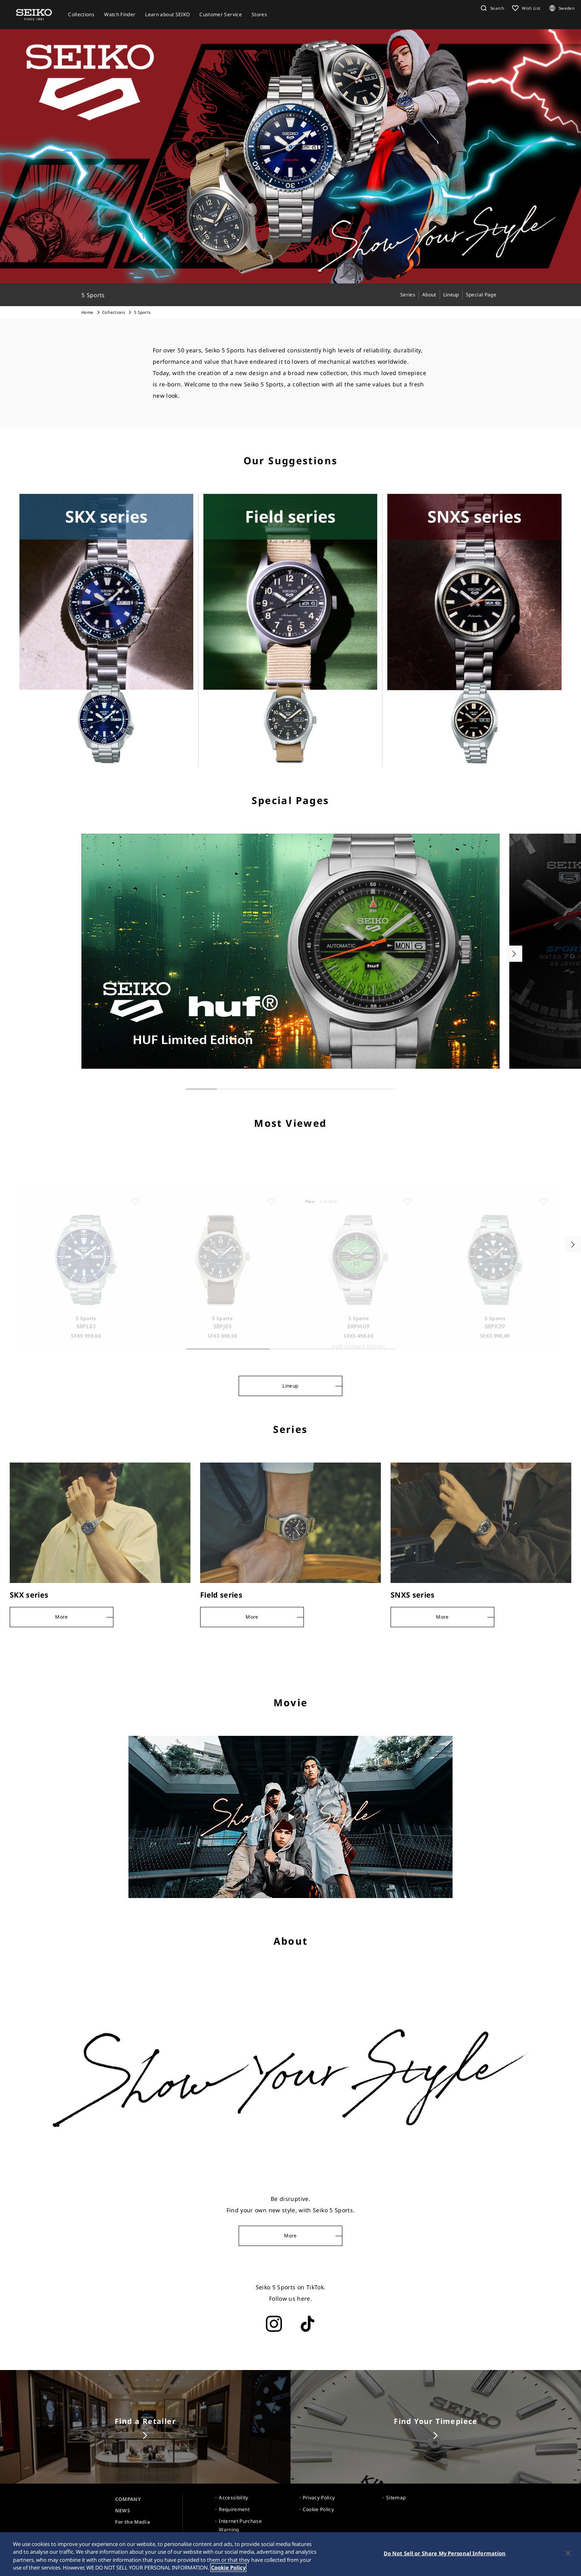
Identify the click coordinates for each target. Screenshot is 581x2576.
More (290, 2235)
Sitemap (396, 2497)
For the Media (132, 2521)
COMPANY (128, 2499)
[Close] (568, 2553)
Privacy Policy (319, 2497)
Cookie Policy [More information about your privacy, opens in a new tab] (228, 2567)
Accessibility (233, 2497)
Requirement (234, 2509)
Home (87, 312)
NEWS (122, 2510)
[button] (491, 8)
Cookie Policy (318, 2509)
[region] (290, 2554)
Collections (113, 312)
